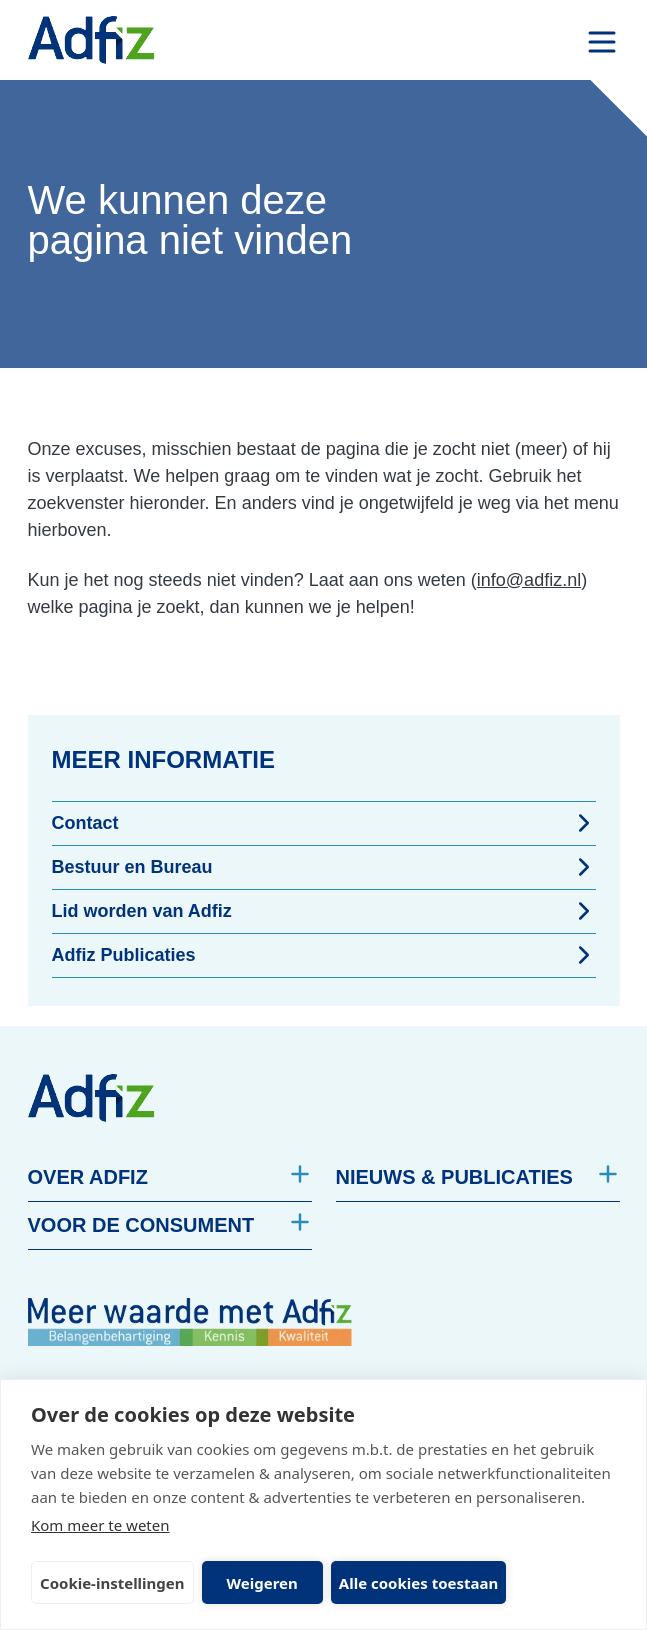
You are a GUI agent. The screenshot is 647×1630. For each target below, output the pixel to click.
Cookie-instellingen (112, 1583)
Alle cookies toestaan (418, 1583)
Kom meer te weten (100, 1525)
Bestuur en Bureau (324, 867)
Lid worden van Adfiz (324, 911)
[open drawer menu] (602, 42)
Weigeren (262, 1583)
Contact (324, 823)
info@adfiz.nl (529, 580)
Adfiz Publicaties (324, 955)
